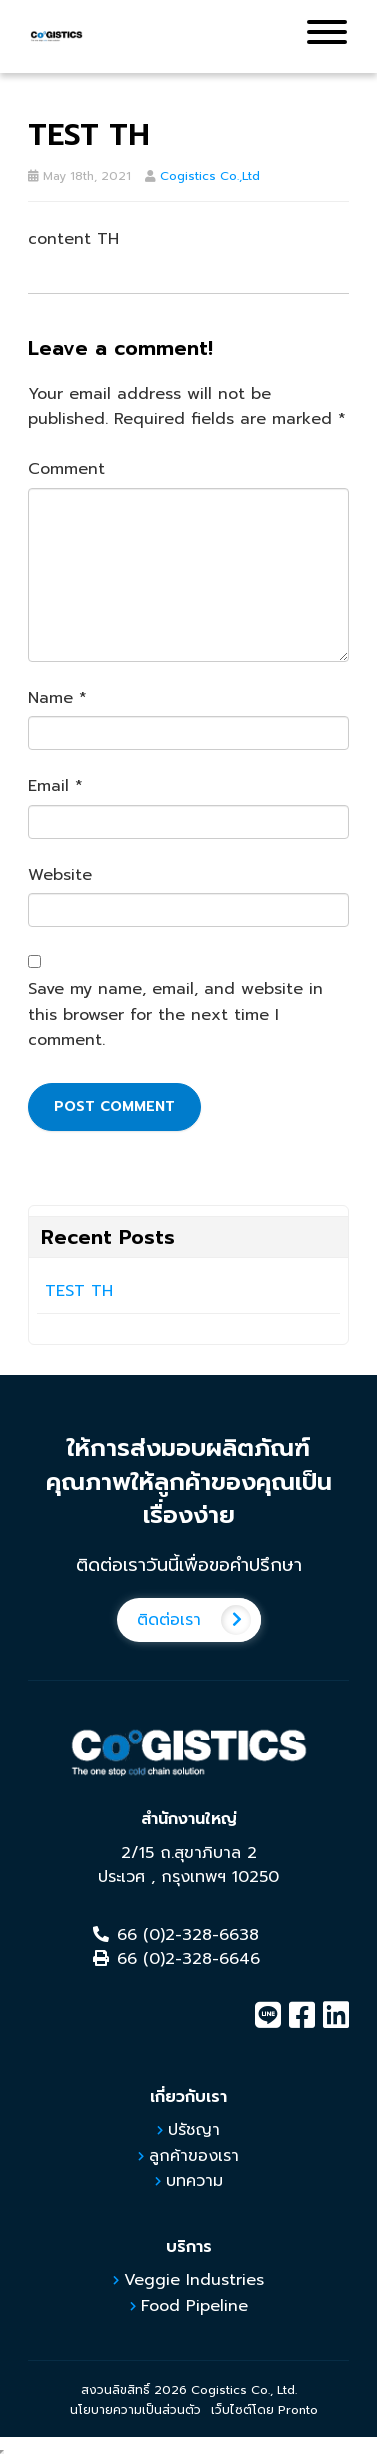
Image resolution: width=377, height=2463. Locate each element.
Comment (66, 469)
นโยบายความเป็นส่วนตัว (135, 2410)
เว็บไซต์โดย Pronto (264, 2410)
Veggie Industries (194, 2280)
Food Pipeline (194, 2306)
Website (60, 875)
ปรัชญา (194, 2130)
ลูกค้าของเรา (194, 2156)
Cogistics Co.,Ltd (210, 176)
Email (55, 786)
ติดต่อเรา (199, 1620)
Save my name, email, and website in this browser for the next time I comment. (175, 1014)
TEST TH (79, 1291)
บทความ (194, 2181)
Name (57, 698)
